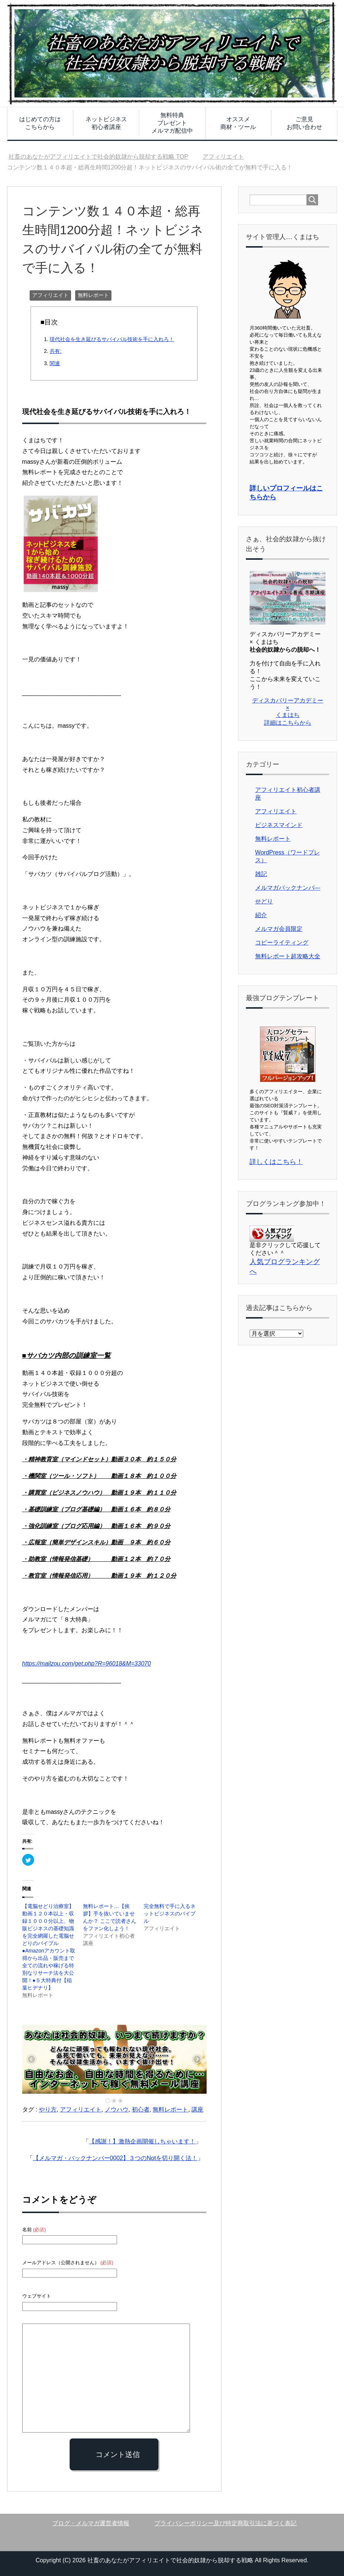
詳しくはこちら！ (276, 1161)
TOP (98, 156)
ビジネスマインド (279, 825)
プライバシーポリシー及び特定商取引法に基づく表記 (225, 2523)
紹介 (261, 915)
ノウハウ (116, 2109)
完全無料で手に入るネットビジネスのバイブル (170, 1913)
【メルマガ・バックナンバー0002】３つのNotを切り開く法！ (115, 2158)
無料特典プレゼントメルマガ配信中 (172, 123)
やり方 (48, 2109)
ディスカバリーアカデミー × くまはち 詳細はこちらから (287, 711)
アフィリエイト (50, 295)
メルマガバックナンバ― (287, 887)
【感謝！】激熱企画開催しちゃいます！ (142, 2141)
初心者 (141, 2109)
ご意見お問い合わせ (304, 123)
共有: (55, 351)
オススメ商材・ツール (238, 123)
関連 (55, 363)
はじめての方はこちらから (40, 123)
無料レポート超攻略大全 (287, 956)
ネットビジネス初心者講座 (106, 123)
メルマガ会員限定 (279, 929)
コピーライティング (281, 942)
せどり (264, 901)
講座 (197, 2109)
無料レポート (93, 295)
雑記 (261, 874)
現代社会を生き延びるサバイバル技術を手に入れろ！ (112, 339)
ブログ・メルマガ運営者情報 (90, 2523)
